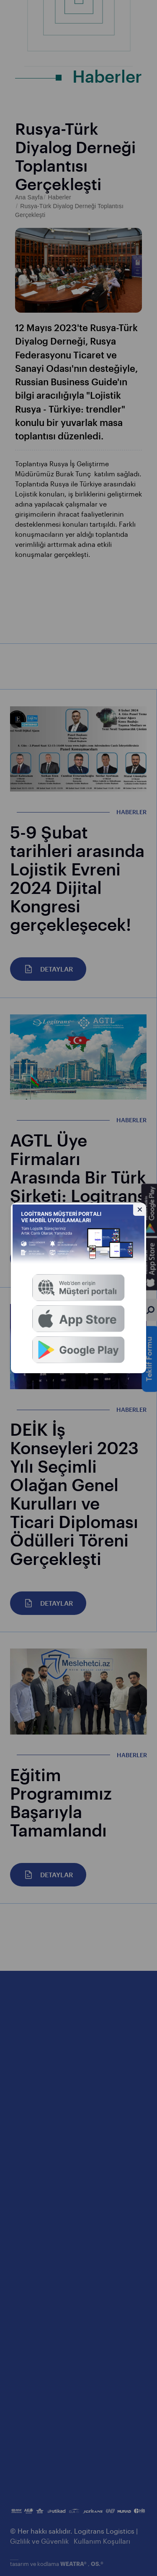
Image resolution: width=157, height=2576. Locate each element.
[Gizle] (139, 1209)
